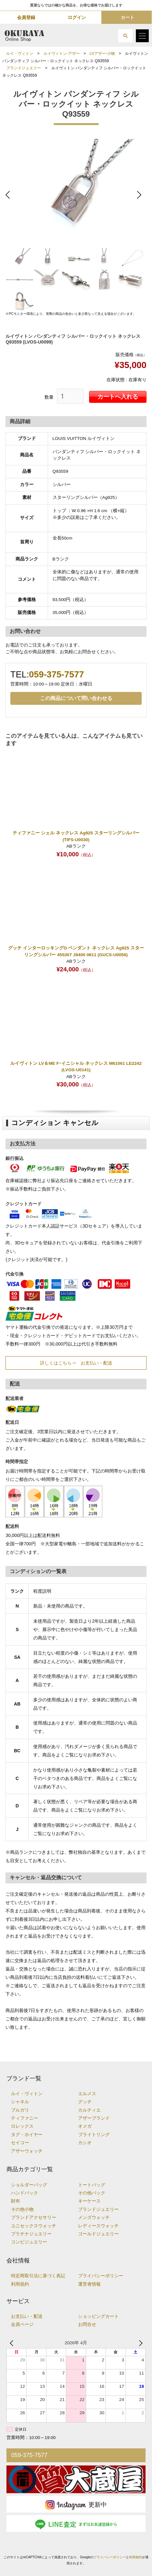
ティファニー (24, 2118)
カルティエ (89, 2110)
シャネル (20, 2101)
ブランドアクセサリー (33, 2217)
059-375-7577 (56, 674)
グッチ (85, 2101)
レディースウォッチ (98, 2225)
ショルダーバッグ (29, 2184)
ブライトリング (94, 2134)
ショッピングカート (98, 2316)
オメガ (85, 2126)
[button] (125, 35)
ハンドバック (24, 2193)
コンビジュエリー (29, 2242)
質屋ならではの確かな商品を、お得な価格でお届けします (76, 5)
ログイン (77, 17)
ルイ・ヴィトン (19, 53)
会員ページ (22, 2324)
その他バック (91, 2193)
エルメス (87, 2093)
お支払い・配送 (27, 2316)
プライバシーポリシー (100, 2275)
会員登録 (26, 17)
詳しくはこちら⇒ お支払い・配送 (76, 1363)
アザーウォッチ (27, 2151)
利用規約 (20, 2284)
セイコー (20, 2142)
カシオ (85, 2142)
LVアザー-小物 (102, 53)
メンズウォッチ (94, 2217)
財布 (15, 2201)
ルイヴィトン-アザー (62, 53)
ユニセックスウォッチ (33, 2225)
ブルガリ (20, 2110)
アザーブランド (94, 2118)
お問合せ (87, 2324)
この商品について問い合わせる (76, 698)
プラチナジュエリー (31, 2233)
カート (127, 17)
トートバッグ (91, 2184)
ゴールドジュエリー (98, 2233)
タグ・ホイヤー (27, 2134)
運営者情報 (89, 2284)
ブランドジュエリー (23, 68)
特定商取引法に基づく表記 (38, 2275)
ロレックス (22, 2126)
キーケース (89, 2201)
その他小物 (22, 2209)
